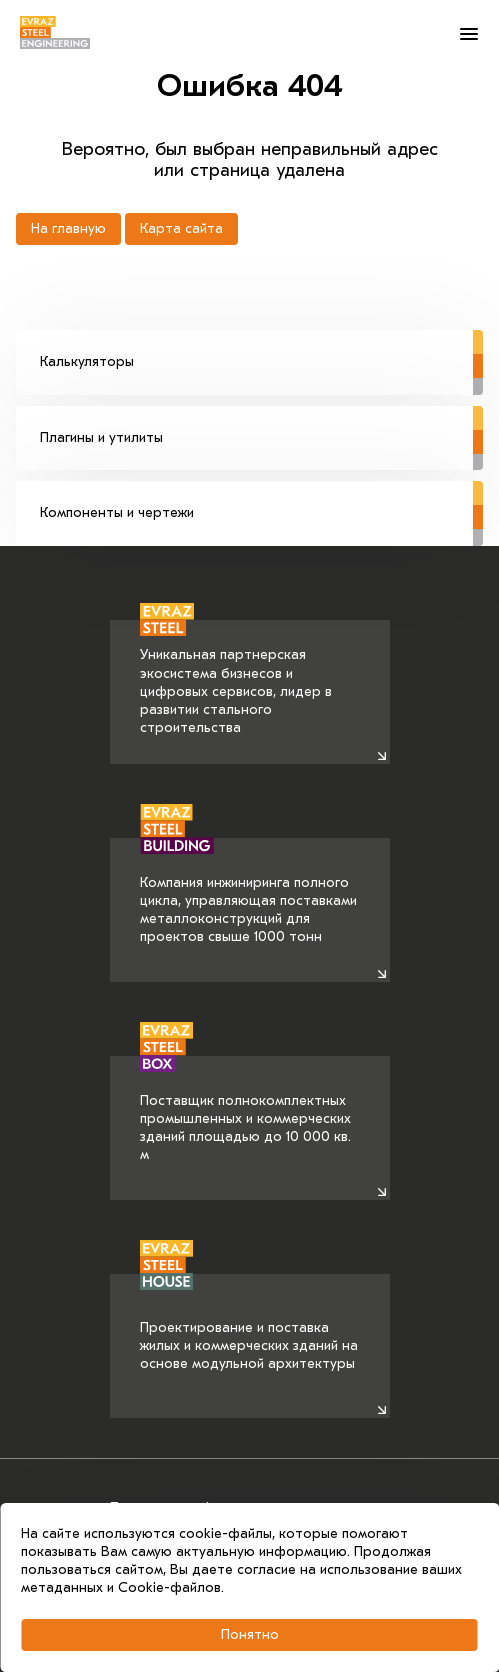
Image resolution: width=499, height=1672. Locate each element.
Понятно (250, 1634)
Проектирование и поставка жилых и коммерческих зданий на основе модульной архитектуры (249, 1323)
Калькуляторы (261, 350)
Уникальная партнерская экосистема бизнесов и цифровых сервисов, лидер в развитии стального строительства (236, 678)
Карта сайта (181, 228)
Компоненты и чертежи (261, 501)
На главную (68, 228)
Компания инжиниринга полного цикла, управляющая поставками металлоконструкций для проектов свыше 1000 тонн (248, 892)
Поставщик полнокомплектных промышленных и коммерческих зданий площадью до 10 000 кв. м (245, 1110)
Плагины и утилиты (261, 426)
